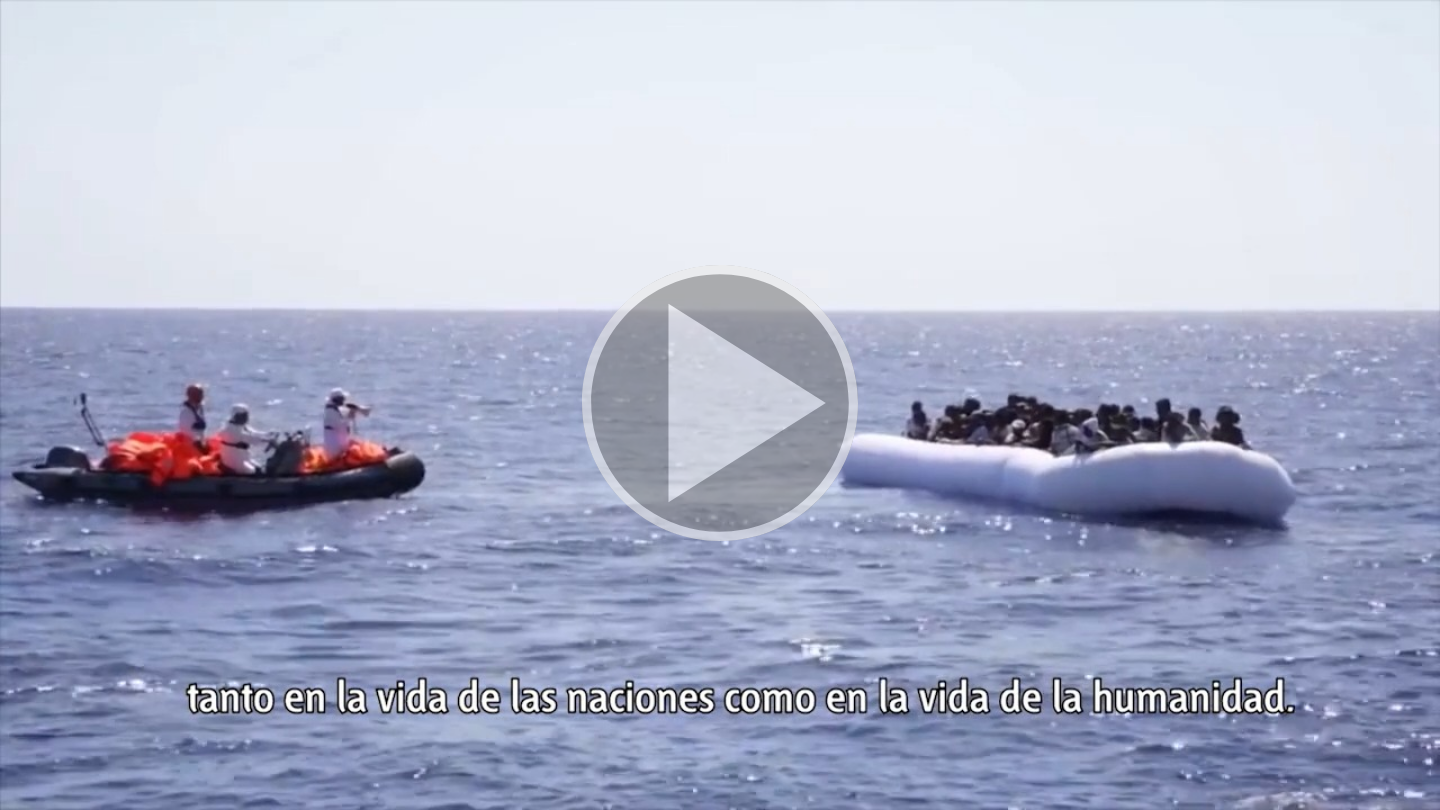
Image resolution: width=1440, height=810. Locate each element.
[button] (720, 405)
